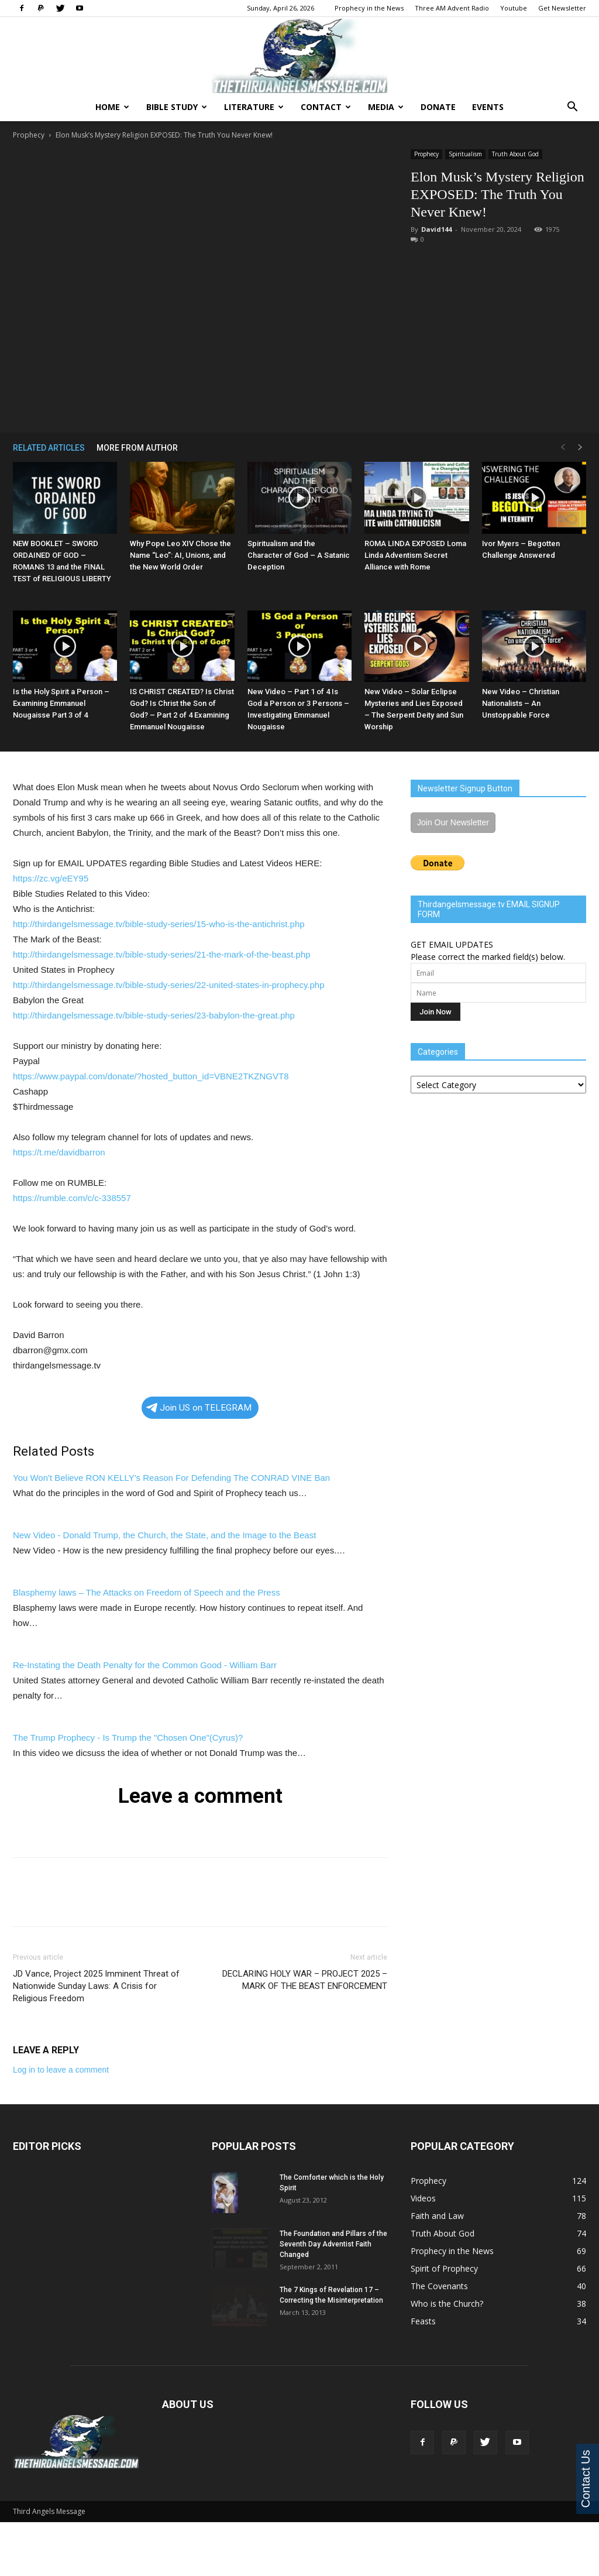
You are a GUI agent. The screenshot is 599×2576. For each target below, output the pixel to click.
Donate (438, 106)
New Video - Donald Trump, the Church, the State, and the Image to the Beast (164, 1535)
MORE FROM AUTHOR (137, 447)
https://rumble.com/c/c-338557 (72, 1198)
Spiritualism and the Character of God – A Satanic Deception (298, 555)
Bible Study (176, 106)
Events (488, 106)
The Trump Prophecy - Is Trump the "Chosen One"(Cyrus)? (128, 1738)
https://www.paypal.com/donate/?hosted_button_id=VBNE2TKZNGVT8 (151, 1076)
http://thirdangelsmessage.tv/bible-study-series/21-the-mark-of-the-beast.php (162, 954)
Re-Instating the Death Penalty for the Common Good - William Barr (145, 1665)
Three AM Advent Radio (452, 8)
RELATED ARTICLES (49, 447)
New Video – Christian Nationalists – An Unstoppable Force (520, 703)
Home (112, 106)
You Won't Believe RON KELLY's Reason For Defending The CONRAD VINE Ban (171, 1478)
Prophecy (28, 135)
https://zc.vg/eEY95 (50, 878)
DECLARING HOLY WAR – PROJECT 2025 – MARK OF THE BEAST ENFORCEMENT (304, 1979)
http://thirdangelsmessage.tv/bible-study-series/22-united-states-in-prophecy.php (169, 985)
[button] (572, 108)
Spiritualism (465, 154)
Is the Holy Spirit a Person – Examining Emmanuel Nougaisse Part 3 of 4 (61, 703)
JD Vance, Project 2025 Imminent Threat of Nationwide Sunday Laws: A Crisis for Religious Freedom (96, 1986)
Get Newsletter (562, 8)
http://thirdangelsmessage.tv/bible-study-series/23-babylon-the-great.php (154, 1015)
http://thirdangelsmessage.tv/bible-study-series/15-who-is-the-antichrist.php (159, 924)
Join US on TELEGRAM (199, 1407)
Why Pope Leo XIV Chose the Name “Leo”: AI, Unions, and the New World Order (180, 555)
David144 (436, 229)
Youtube (513, 8)
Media (386, 106)
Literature (254, 106)
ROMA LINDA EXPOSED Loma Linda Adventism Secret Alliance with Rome (415, 555)
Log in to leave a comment (61, 2069)
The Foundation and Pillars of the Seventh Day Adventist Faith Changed (333, 2244)
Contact (326, 106)
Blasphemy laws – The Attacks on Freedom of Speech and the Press (146, 1592)
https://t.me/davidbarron (59, 1152)
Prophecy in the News (369, 8)
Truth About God (515, 154)
